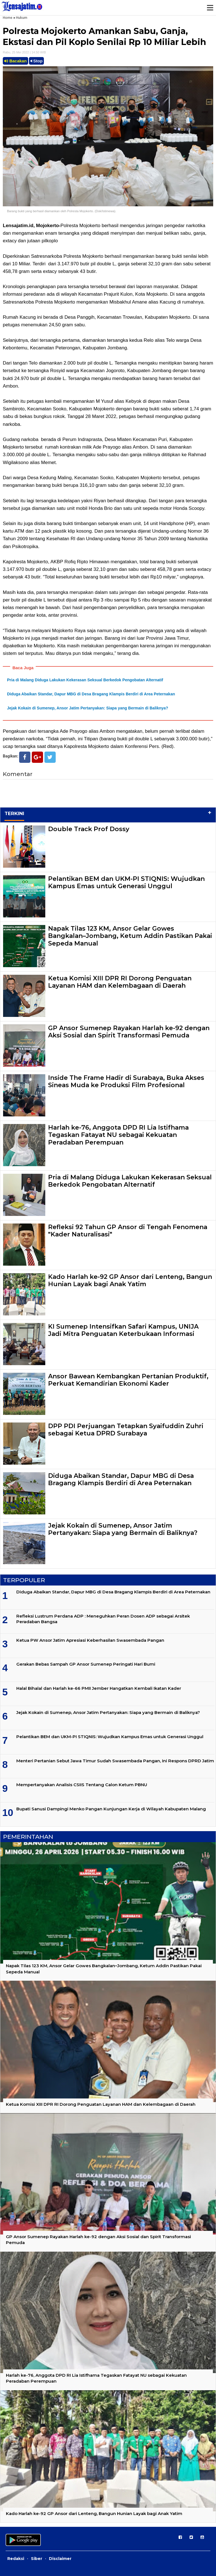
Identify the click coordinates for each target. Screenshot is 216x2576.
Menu (209, 7)
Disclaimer (60, 2558)
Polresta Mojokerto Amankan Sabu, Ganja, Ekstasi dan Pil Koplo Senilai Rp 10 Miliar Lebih (104, 36)
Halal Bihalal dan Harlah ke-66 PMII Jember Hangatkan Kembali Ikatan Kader (98, 1688)
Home (7, 17)
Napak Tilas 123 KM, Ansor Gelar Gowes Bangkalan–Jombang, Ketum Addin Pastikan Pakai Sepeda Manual (130, 936)
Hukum (21, 17)
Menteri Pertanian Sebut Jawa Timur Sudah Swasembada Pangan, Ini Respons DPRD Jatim (115, 1760)
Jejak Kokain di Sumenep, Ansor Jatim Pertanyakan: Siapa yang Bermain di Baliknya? (87, 708)
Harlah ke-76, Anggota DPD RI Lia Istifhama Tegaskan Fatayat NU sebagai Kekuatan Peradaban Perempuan (118, 1135)
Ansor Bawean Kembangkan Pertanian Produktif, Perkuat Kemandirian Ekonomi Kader (128, 1379)
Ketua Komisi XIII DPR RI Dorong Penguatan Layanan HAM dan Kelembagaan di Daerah (120, 981)
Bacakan (15, 60)
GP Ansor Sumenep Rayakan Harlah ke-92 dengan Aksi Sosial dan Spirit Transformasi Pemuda (129, 1031)
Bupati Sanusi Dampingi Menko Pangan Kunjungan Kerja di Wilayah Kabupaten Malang (111, 1808)
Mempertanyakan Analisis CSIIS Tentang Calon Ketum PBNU (81, 1784)
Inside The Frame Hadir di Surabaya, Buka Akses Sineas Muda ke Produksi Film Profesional (126, 1081)
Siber (36, 2558)
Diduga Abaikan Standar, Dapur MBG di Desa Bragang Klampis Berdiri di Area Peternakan (91, 694)
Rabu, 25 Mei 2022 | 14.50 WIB (24, 52)
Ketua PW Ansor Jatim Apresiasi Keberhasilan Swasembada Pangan (90, 1640)
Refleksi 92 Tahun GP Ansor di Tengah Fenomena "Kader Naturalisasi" (127, 1230)
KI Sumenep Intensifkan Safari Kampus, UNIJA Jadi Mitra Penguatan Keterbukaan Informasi (123, 1330)
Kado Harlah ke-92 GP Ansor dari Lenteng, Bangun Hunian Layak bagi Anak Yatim (130, 1280)
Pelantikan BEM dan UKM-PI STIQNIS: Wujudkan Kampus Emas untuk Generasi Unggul (126, 882)
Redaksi (15, 2558)
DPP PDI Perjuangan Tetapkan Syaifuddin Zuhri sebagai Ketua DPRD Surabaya (125, 1429)
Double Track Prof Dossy (88, 829)
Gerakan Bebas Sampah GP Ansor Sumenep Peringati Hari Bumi (85, 1664)
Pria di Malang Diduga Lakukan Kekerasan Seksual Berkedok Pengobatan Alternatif (85, 680)
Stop (36, 60)
